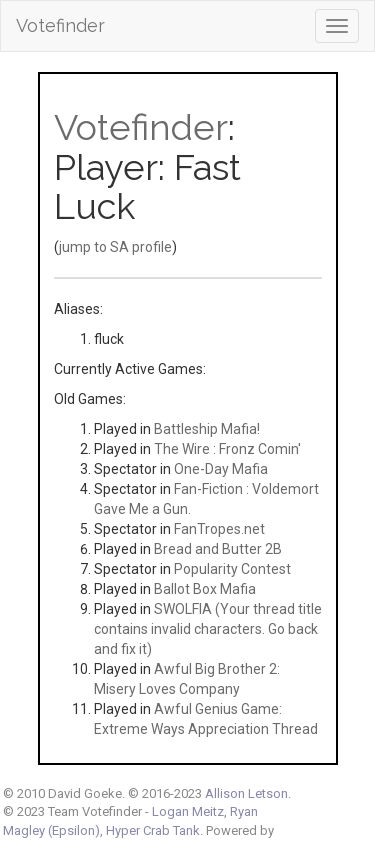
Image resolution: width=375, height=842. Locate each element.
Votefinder (60, 25)
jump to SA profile (115, 247)
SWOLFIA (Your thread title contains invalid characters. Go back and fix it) (208, 629)
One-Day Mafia (221, 469)
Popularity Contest (232, 569)
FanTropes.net (219, 529)
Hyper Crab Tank (153, 830)
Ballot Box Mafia (205, 589)
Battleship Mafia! (207, 429)
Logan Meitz (188, 811)
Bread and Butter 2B (218, 549)
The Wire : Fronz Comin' (227, 449)
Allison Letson (246, 793)
